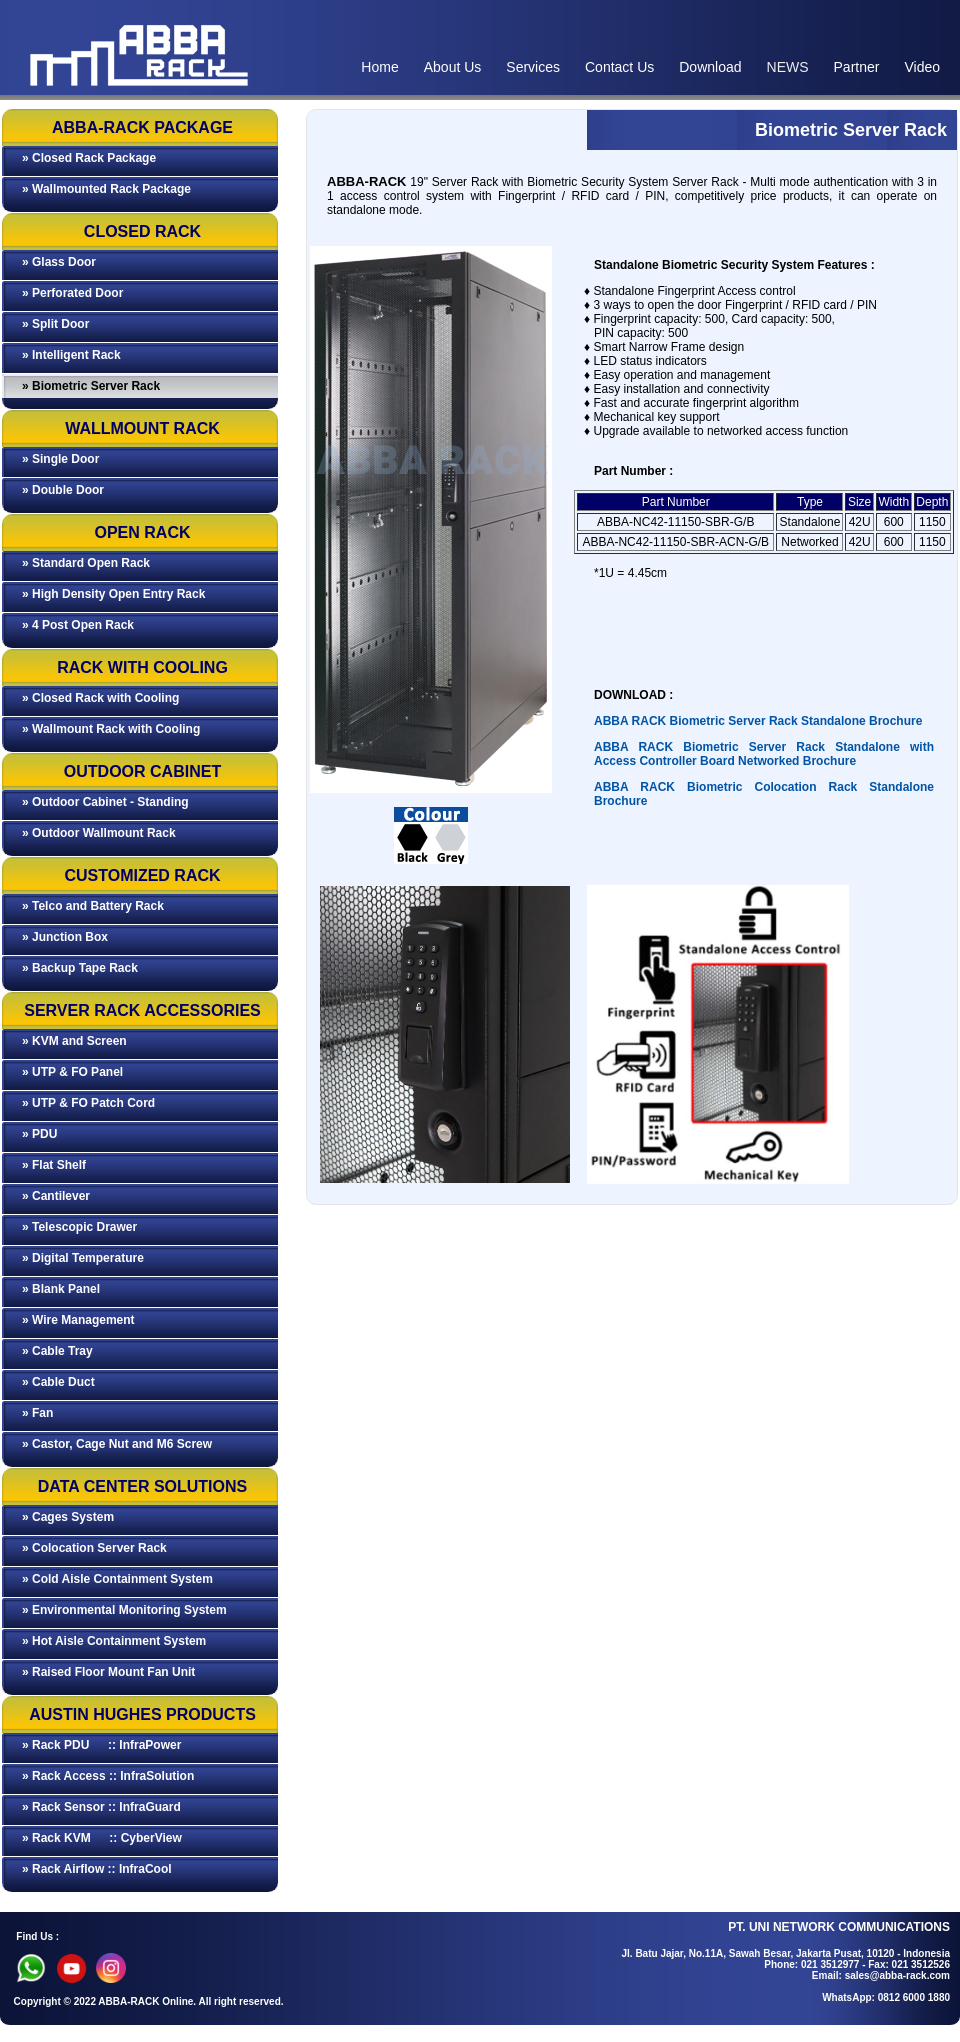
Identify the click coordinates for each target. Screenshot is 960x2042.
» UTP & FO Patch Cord (88, 1103)
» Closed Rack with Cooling (100, 698)
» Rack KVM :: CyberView (102, 1838)
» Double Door (63, 490)
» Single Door (60, 459)
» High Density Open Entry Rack (113, 594)
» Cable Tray (57, 1351)
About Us (453, 67)
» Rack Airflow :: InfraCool (97, 1869)
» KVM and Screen (74, 1041)
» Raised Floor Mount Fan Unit (108, 1672)
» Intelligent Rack (71, 355)
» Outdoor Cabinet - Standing (105, 802)
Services (533, 67)
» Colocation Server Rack (94, 1548)
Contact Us (619, 67)
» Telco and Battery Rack (93, 906)
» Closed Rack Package (89, 158)
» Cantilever (56, 1196)
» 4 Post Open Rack (78, 625)
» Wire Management (78, 1320)
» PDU (39, 1134)
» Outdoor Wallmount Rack (99, 833)
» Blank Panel (61, 1289)
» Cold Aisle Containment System (117, 1579)
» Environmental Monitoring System (124, 1610)
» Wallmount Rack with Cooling (111, 729)
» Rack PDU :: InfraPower (101, 1745)
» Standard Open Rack (86, 563)
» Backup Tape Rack (80, 968)
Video (922, 67)
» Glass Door (59, 262)
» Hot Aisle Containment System (114, 1641)
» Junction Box (65, 937)
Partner (857, 67)
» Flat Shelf (54, 1165)
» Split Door (55, 324)
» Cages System (68, 1517)
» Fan (37, 1413)
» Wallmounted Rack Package (106, 189)
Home (379, 67)
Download (710, 67)
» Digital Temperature (83, 1258)
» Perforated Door (72, 293)
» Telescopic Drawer (79, 1227)
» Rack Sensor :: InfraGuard (101, 1807)
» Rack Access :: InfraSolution (108, 1776)
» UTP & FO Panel (72, 1072)
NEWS (788, 67)
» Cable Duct (58, 1382)
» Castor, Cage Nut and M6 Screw (117, 1444)
